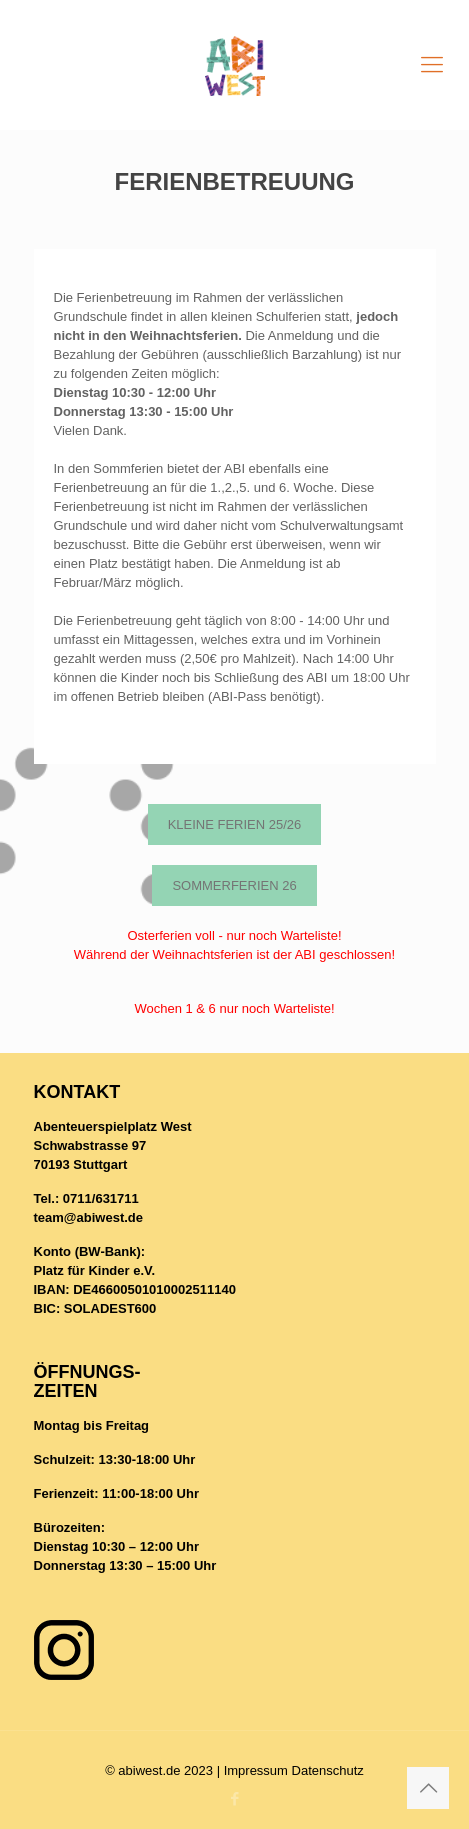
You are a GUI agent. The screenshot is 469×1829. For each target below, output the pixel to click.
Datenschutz (328, 1770)
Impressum (256, 1770)
